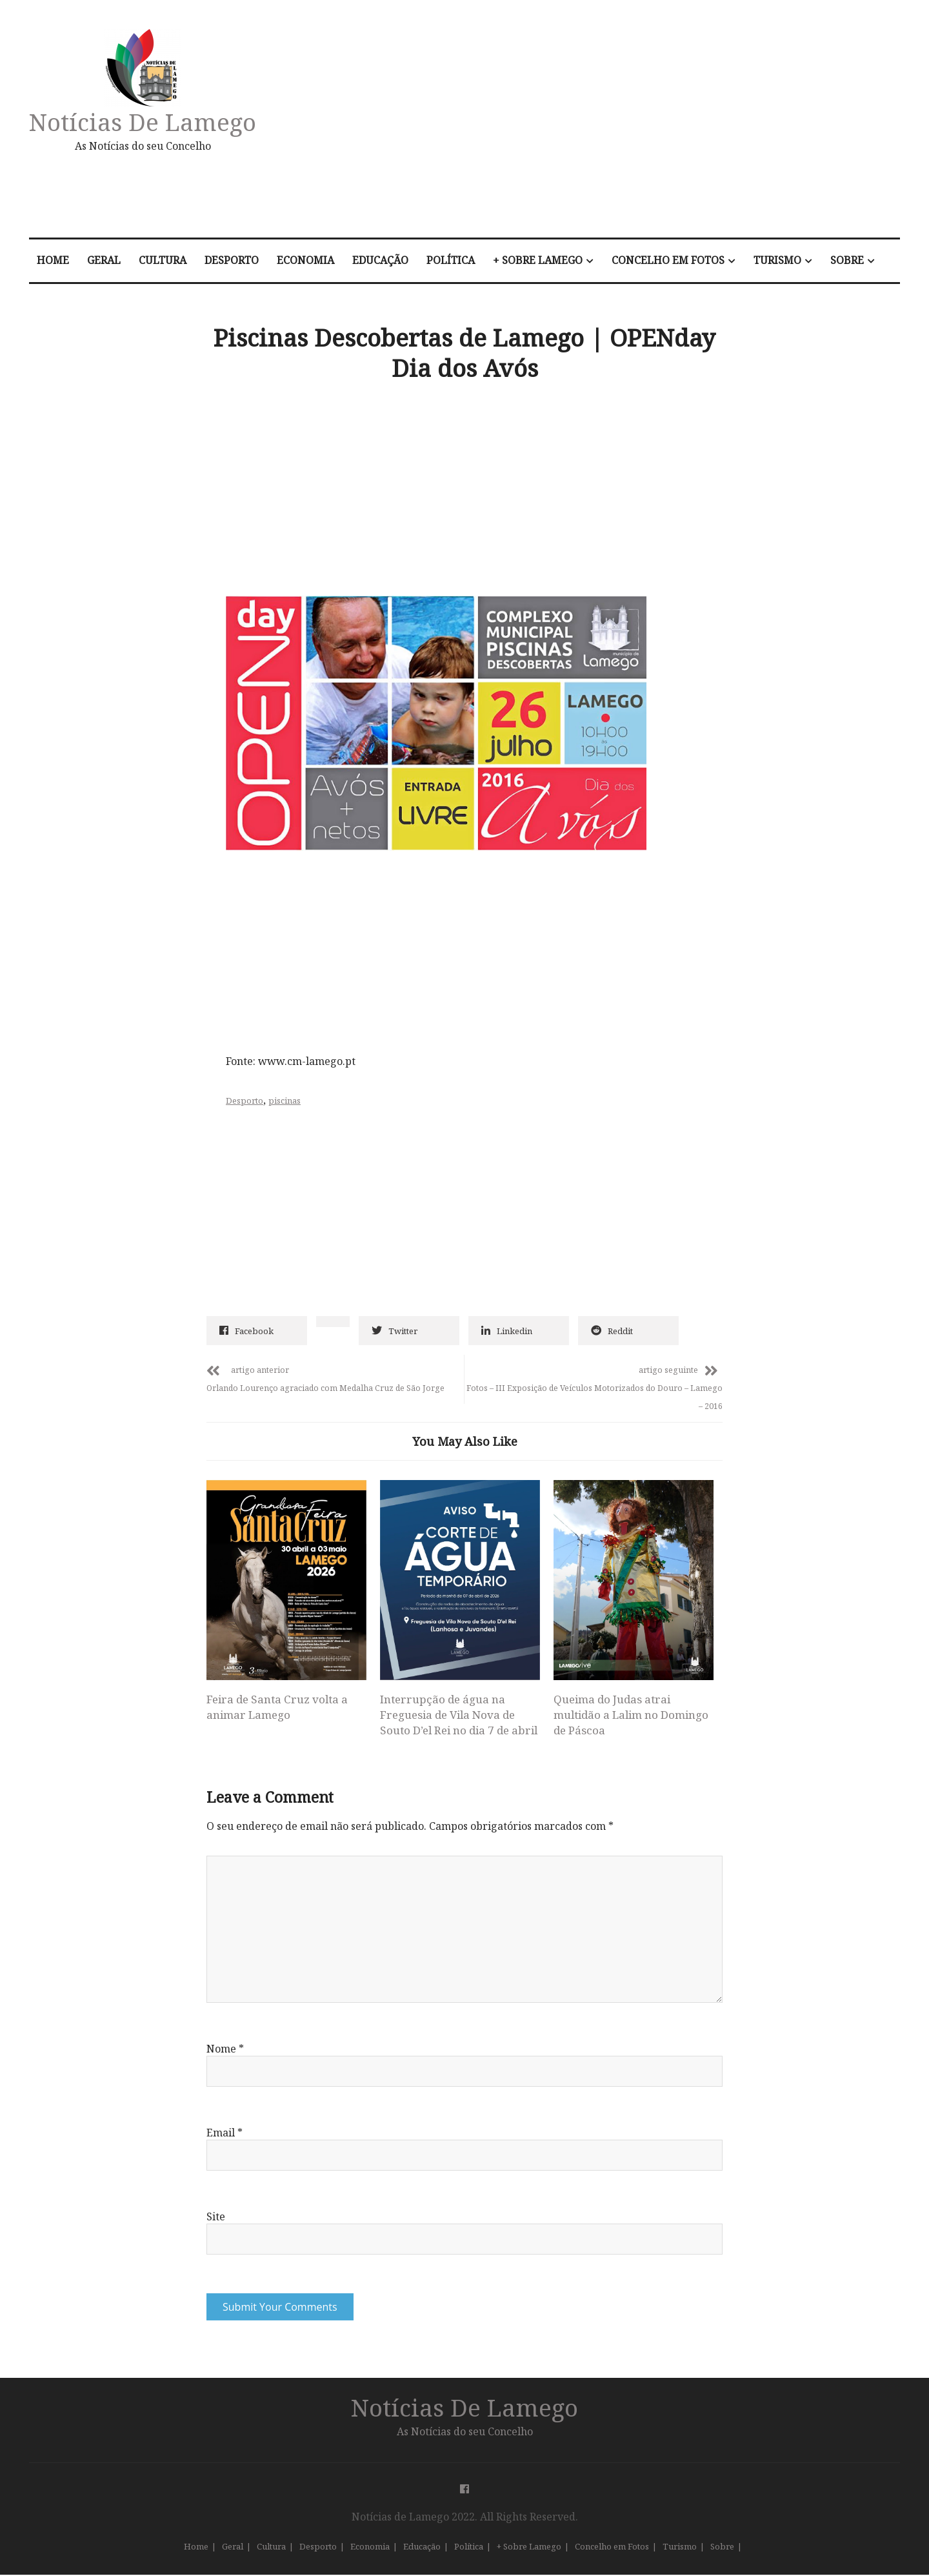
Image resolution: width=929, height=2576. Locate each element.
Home (53, 260)
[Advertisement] (601, 125)
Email (224, 2134)
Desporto (232, 260)
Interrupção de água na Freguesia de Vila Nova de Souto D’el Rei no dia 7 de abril (458, 1715)
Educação (380, 260)
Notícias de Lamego (142, 121)
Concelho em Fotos (668, 260)
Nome (225, 2050)
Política (450, 260)
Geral (104, 260)
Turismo (777, 260)
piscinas (284, 1100)
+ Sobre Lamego (538, 260)
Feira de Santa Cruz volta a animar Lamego (277, 1707)
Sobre (847, 260)
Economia (305, 260)
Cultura (162, 260)
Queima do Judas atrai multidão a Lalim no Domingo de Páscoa (631, 1715)
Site (215, 2218)
